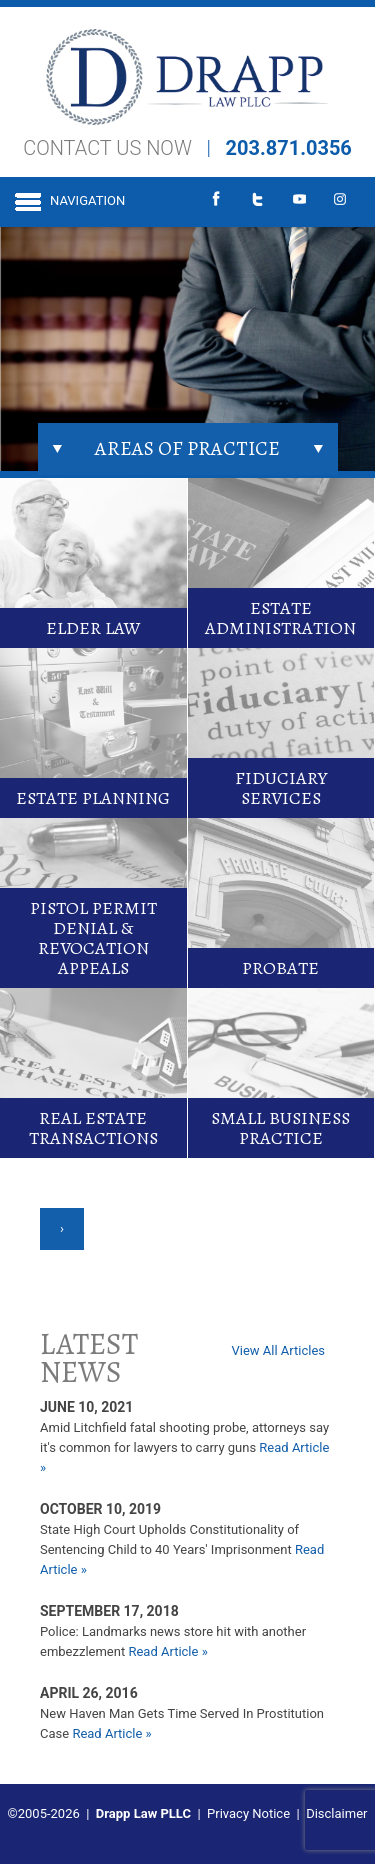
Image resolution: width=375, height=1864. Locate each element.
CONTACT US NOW (107, 148)
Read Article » (167, 1651)
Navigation (87, 200)
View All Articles (278, 1350)
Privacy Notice (248, 1813)
